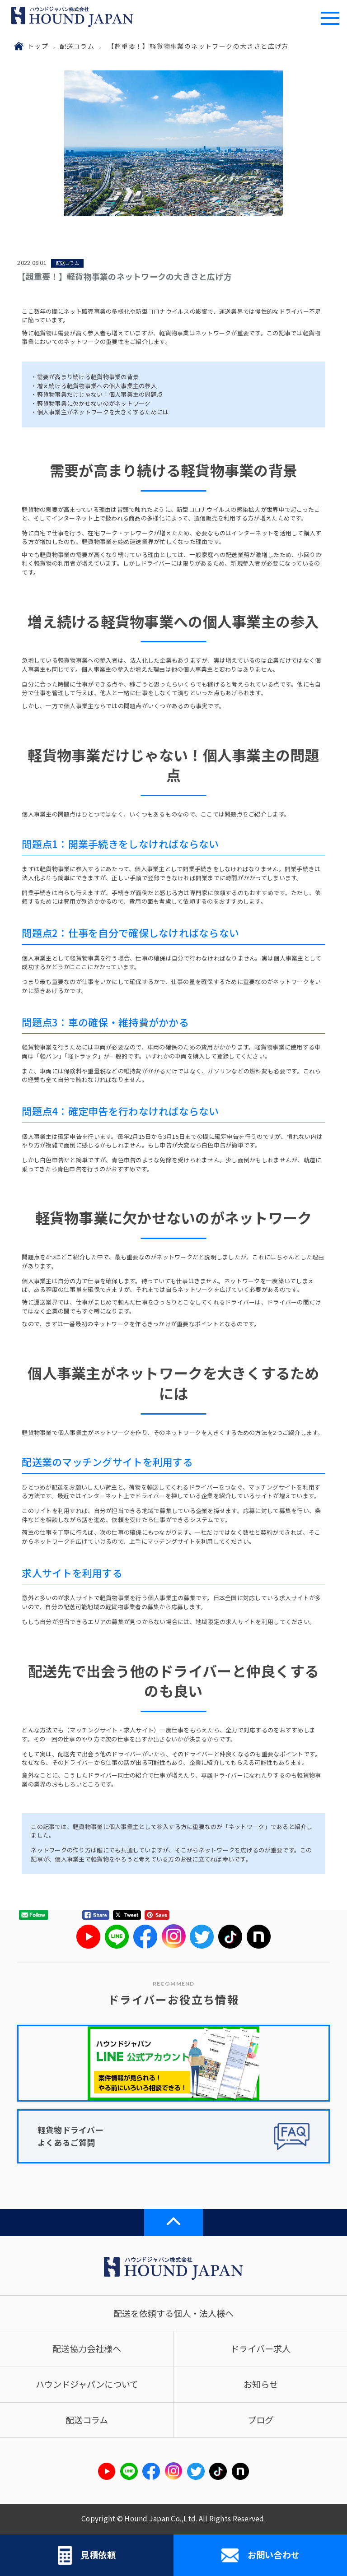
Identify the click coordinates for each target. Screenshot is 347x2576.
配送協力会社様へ (86, 2348)
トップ (38, 46)
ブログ (260, 2420)
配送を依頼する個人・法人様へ (173, 2313)
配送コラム (77, 46)
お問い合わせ (260, 2555)
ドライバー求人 (260, 2348)
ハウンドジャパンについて (87, 2384)
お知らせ (261, 2384)
